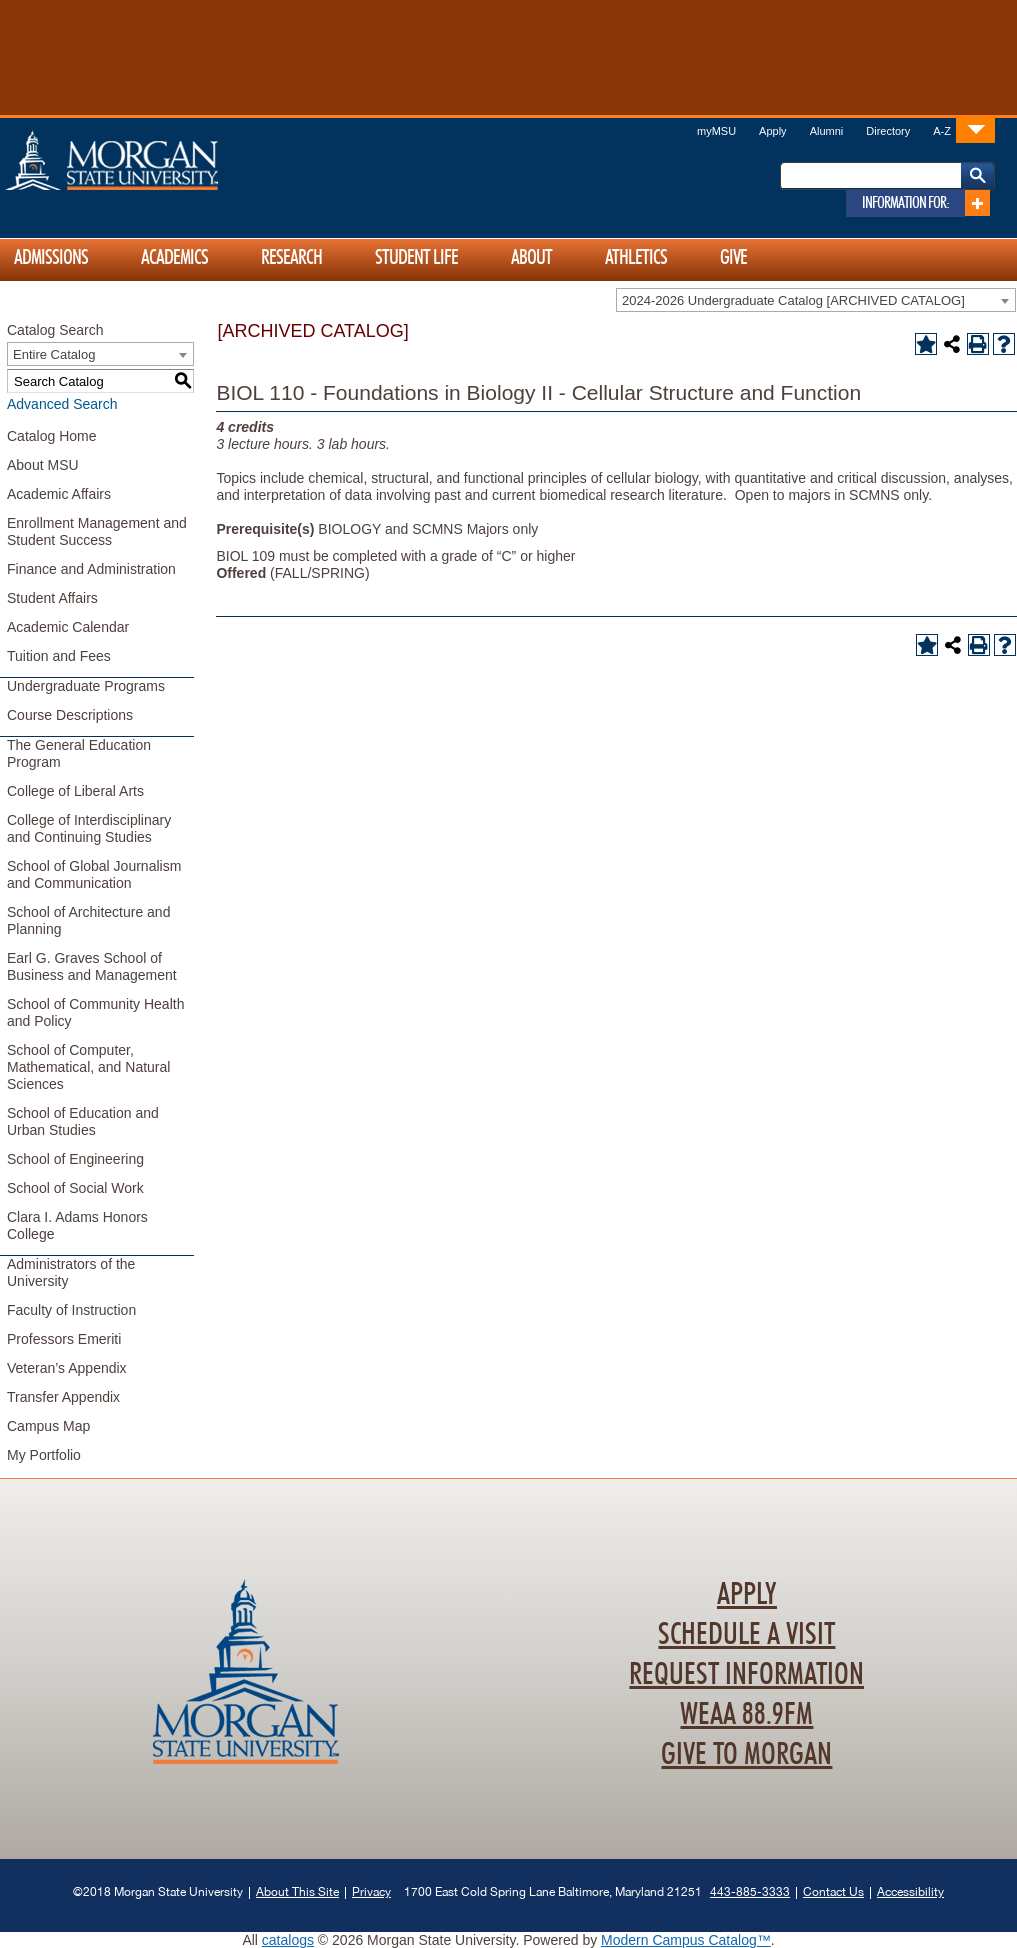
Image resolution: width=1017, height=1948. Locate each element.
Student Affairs (52, 598)
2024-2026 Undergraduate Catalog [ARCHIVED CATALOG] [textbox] (793, 300)
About (531, 258)
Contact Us (833, 1891)
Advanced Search (62, 404)
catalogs (288, 1940)
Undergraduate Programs (86, 686)
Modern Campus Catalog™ (686, 1940)
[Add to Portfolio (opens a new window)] (926, 344)
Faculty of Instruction (71, 1310)
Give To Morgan (746, 1755)
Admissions (51, 258)
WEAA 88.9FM (746, 1715)
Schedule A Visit (746, 1635)
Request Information (746, 1675)
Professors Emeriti (64, 1339)
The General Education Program (79, 753)
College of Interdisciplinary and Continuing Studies (89, 828)
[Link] (975, 129)
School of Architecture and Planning (88, 920)
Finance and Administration (91, 569)
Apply (773, 131)
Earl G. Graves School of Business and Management (92, 966)
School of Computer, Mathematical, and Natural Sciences (88, 1067)
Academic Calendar (68, 627)
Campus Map (48, 1426)
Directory (888, 131)
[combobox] (816, 300)
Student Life (416, 258)
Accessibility (910, 1891)
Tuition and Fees (59, 656)
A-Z (942, 131)
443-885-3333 (750, 1891)
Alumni (827, 131)
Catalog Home (52, 436)
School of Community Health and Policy (95, 1012)
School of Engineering (75, 1159)
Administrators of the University (71, 1272)
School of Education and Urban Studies (83, 1121)
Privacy (371, 1891)
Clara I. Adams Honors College (77, 1225)
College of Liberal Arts (75, 791)
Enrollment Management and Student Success (97, 531)
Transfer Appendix (63, 1397)
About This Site (297, 1891)
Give (733, 258)
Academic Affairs (59, 494)
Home (154, 160)
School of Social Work (75, 1188)
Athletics (636, 258)
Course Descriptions (70, 715)
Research (291, 258)
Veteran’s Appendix (67, 1368)
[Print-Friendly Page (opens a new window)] (978, 344)
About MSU (43, 465)
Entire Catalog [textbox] (54, 354)
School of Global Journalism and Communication (94, 874)
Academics (174, 258)
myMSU (716, 131)
